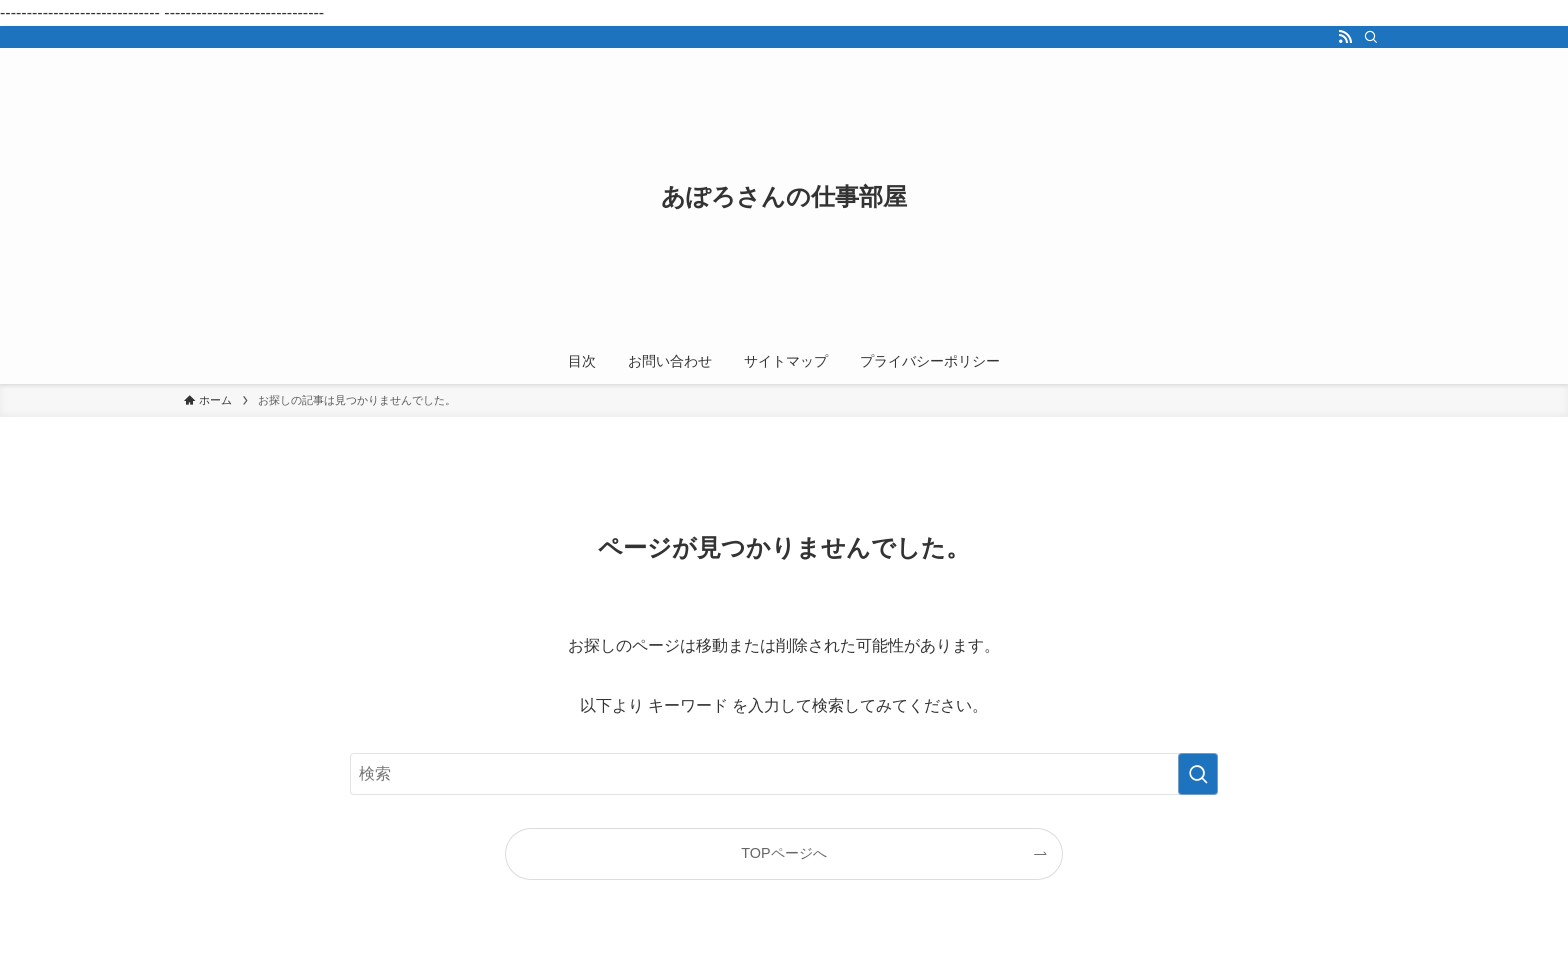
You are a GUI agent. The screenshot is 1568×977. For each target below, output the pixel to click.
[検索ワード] (784, 774)
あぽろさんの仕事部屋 (784, 197)
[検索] (1371, 37)
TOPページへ (783, 853)
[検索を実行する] (1198, 774)
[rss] (1345, 37)
